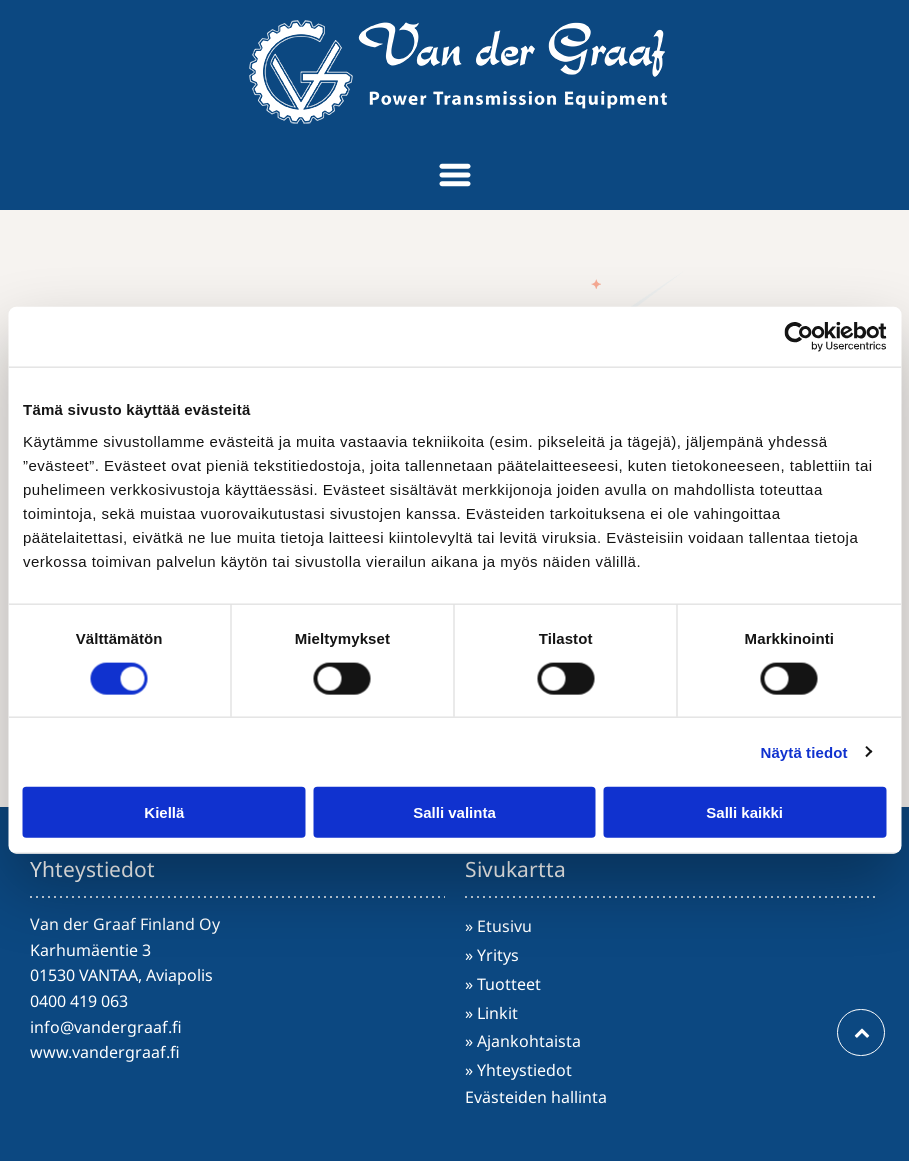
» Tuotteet (503, 984)
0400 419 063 (79, 1001)
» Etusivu (498, 926)
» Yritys (492, 955)
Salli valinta (454, 812)
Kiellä (164, 812)
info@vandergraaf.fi (106, 1027)
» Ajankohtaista (523, 1041)
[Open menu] (455, 175)
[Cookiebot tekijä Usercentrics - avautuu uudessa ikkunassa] (798, 337)
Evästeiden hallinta (536, 1097)
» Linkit (491, 1013)
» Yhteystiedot (518, 1070)
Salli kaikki (744, 812)
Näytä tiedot (804, 751)
